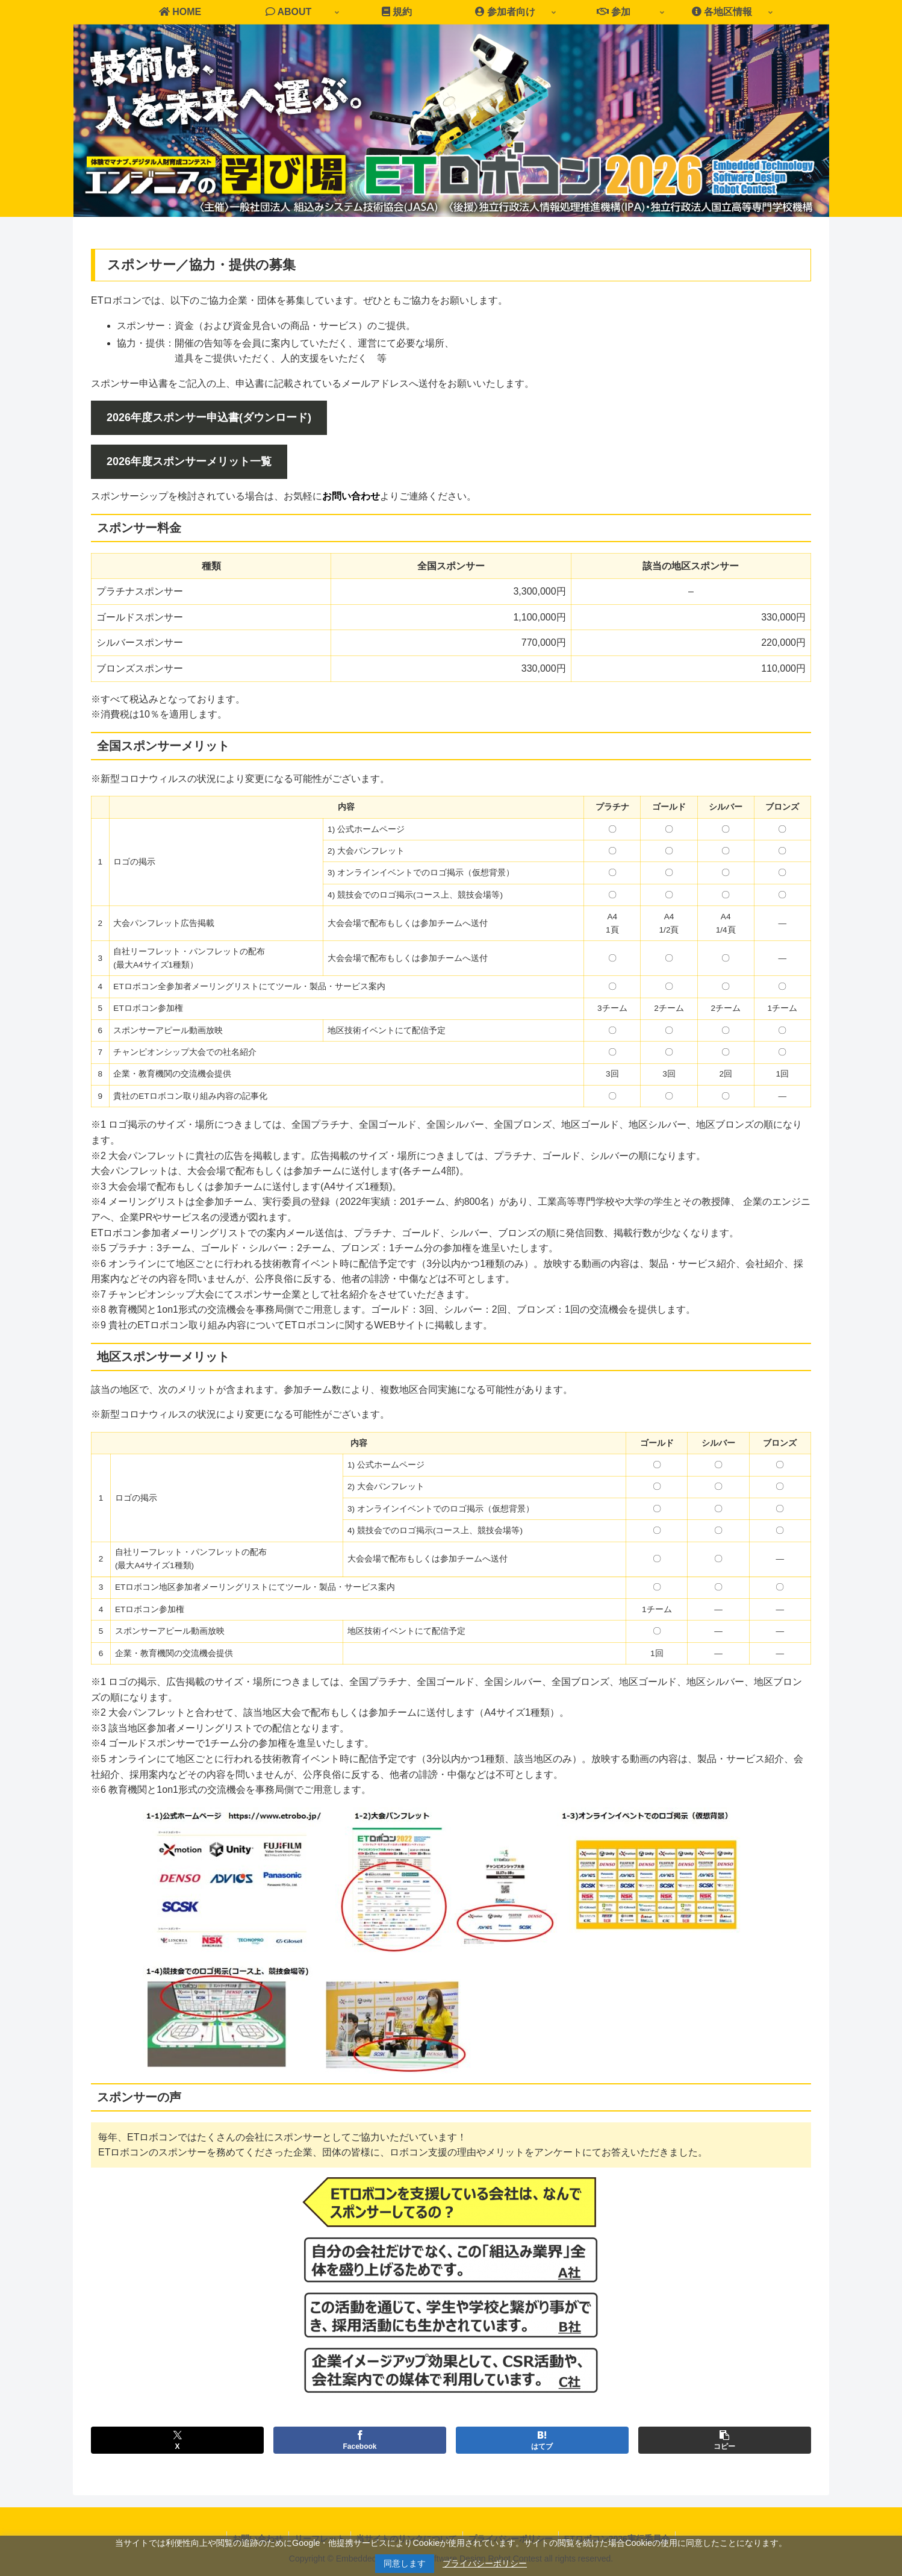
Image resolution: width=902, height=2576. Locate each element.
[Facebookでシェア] (359, 2440)
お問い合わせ (351, 496)
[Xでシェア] (177, 2440)
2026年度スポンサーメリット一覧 (189, 461)
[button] (724, 2440)
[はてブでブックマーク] (542, 2440)
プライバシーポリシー (485, 2563)
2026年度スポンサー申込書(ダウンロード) (209, 417)
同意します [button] (405, 2563)
